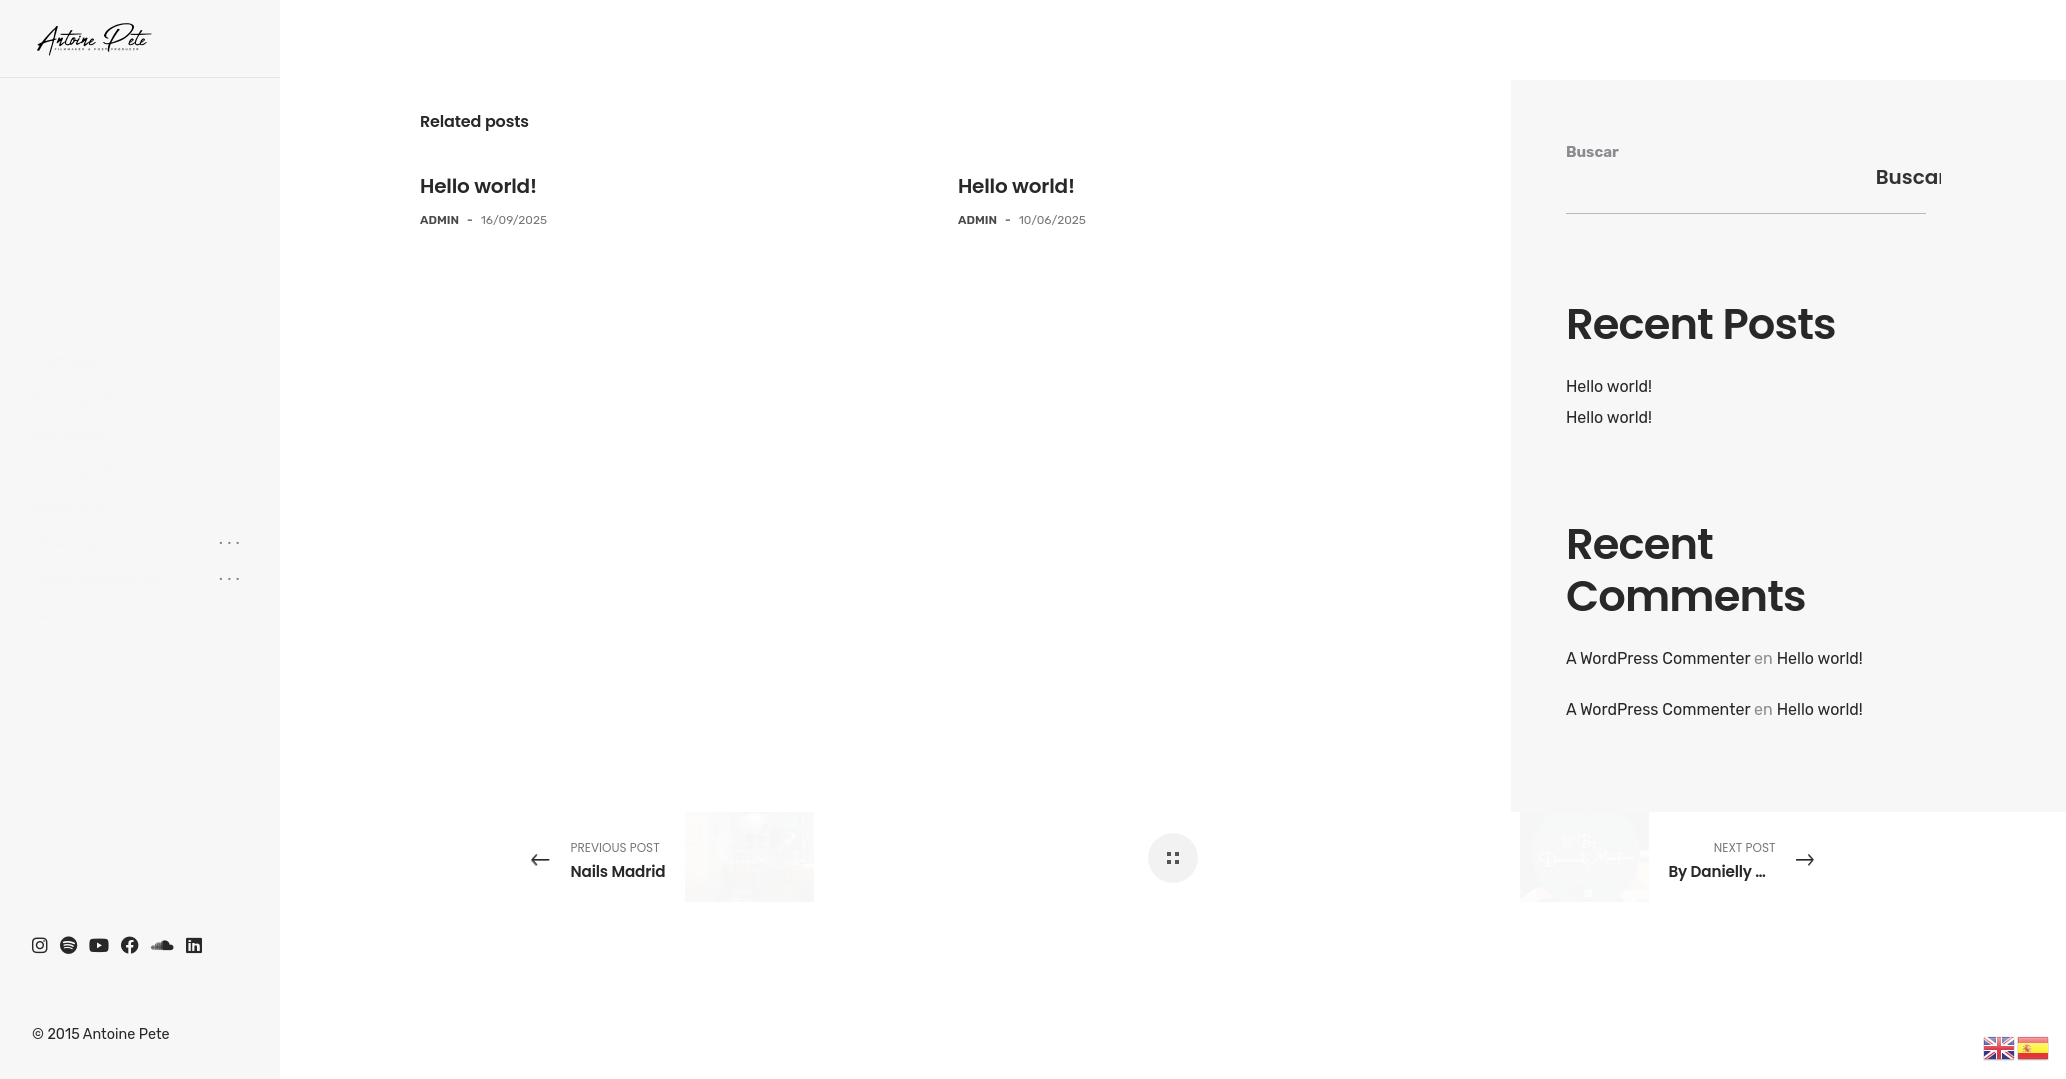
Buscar (1592, 152)
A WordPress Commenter (1658, 658)
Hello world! (478, 186)
